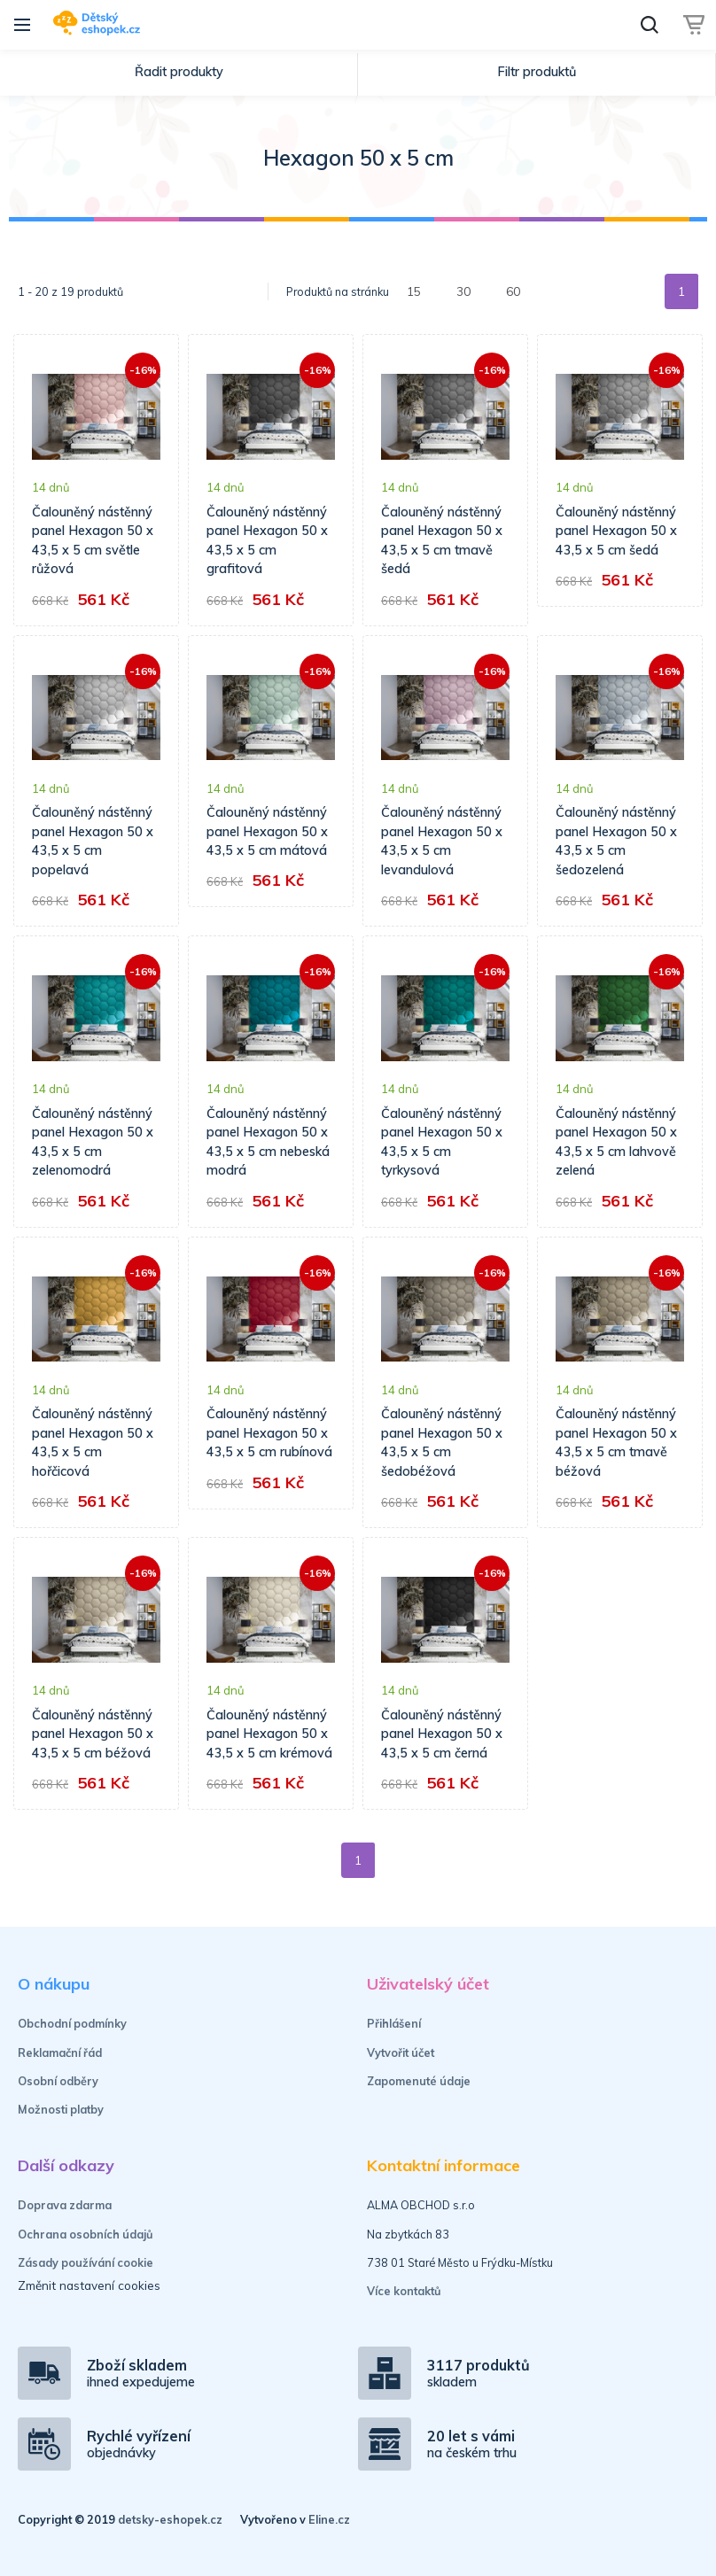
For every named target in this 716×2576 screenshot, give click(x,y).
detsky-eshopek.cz (170, 2519)
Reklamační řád (60, 2052)
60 (513, 291)
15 (414, 291)
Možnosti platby (61, 2109)
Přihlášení (394, 2023)
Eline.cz (329, 2519)
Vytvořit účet (400, 2052)
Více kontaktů (404, 2291)
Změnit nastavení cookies (89, 2285)
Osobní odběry (58, 2081)
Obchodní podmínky (72, 2023)
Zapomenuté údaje (419, 2081)
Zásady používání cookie (85, 2262)
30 (463, 291)
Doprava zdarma (65, 2205)
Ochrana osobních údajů (85, 2234)
